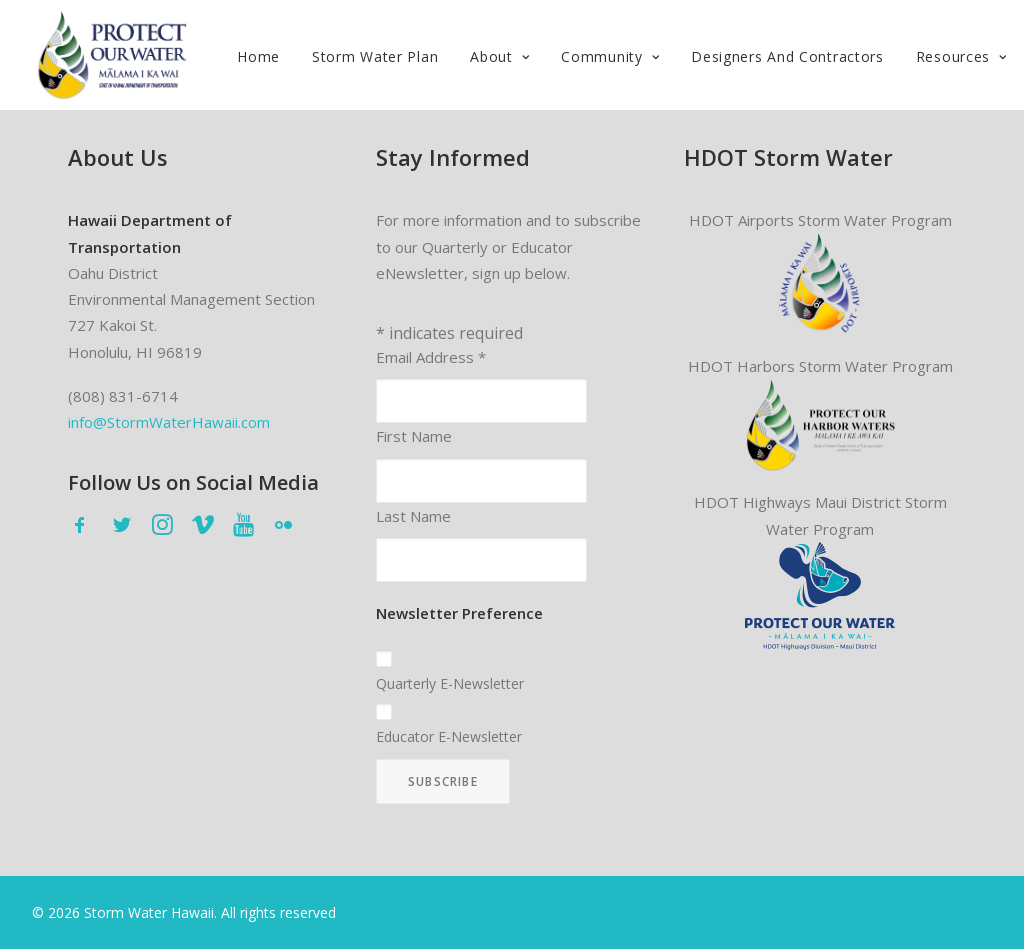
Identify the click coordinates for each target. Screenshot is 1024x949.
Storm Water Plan (375, 56)
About (499, 56)
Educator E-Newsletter (449, 736)
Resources (961, 56)
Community (610, 56)
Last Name (413, 516)
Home (258, 56)
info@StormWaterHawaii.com (169, 422)
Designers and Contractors (787, 56)
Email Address (431, 357)
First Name (414, 436)
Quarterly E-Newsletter (450, 683)
